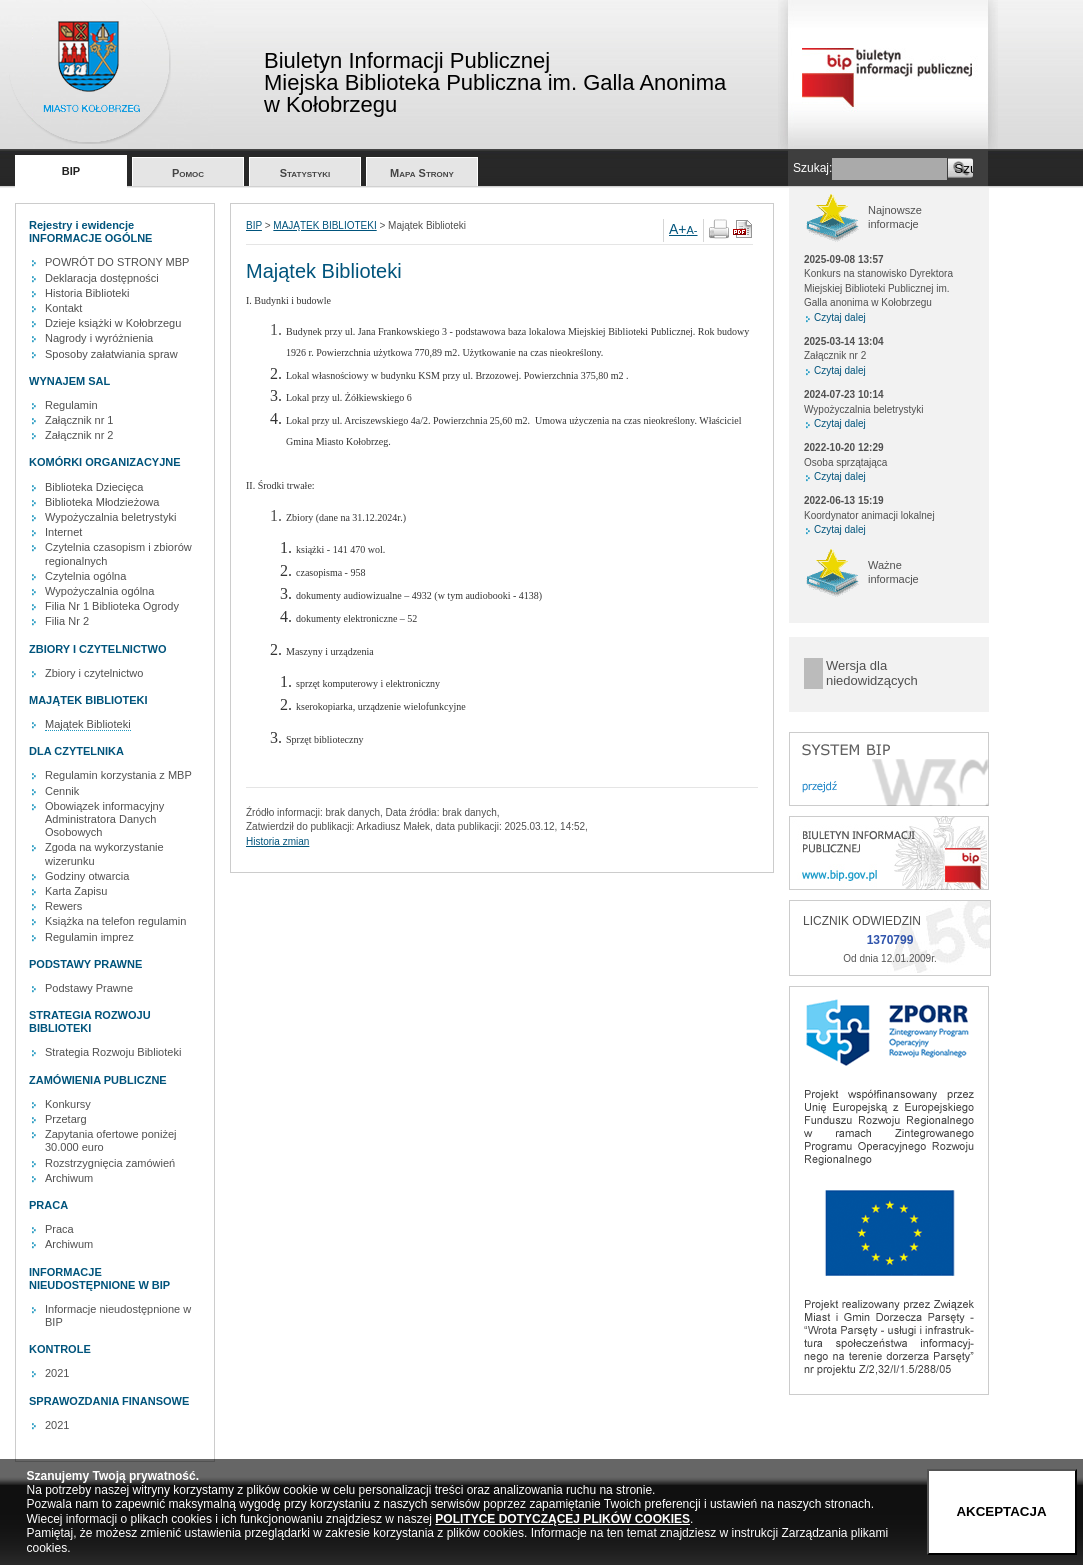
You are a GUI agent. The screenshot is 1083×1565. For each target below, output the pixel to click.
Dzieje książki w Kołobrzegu (113, 323)
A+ (678, 229)
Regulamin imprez (89, 937)
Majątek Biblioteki (88, 724)
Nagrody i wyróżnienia (99, 338)
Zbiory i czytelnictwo (94, 673)
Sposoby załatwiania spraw (111, 354)
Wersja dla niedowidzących (872, 673)
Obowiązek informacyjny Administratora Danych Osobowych (104, 819)
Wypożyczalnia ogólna (99, 591)
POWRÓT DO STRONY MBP (117, 262)
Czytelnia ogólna (85, 576)
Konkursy (68, 1104)
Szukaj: (812, 168)
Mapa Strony (422, 173)
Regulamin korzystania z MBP (118, 775)
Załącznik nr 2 (79, 435)
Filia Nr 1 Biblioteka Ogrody (112, 606)
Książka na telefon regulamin (115, 921)
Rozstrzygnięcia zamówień (110, 1163)
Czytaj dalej (840, 317)
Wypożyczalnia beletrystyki (110, 517)
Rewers (63, 906)
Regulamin (71, 405)
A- (692, 230)
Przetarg (66, 1119)
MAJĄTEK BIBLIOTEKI (324, 225)
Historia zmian (277, 841)
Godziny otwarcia (87, 876)
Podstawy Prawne (89, 988)
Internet (63, 532)
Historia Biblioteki (87, 293)
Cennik (62, 791)
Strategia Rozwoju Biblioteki (113, 1052)
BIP (71, 171)
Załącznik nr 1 (79, 420)
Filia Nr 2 (67, 621)
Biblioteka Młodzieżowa (102, 502)
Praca (59, 1229)
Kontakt (63, 308)
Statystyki (305, 173)
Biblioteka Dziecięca (94, 487)
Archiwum (69, 1178)
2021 (57, 1373)
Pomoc (188, 173)
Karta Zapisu (76, 891)
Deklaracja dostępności (102, 278)
